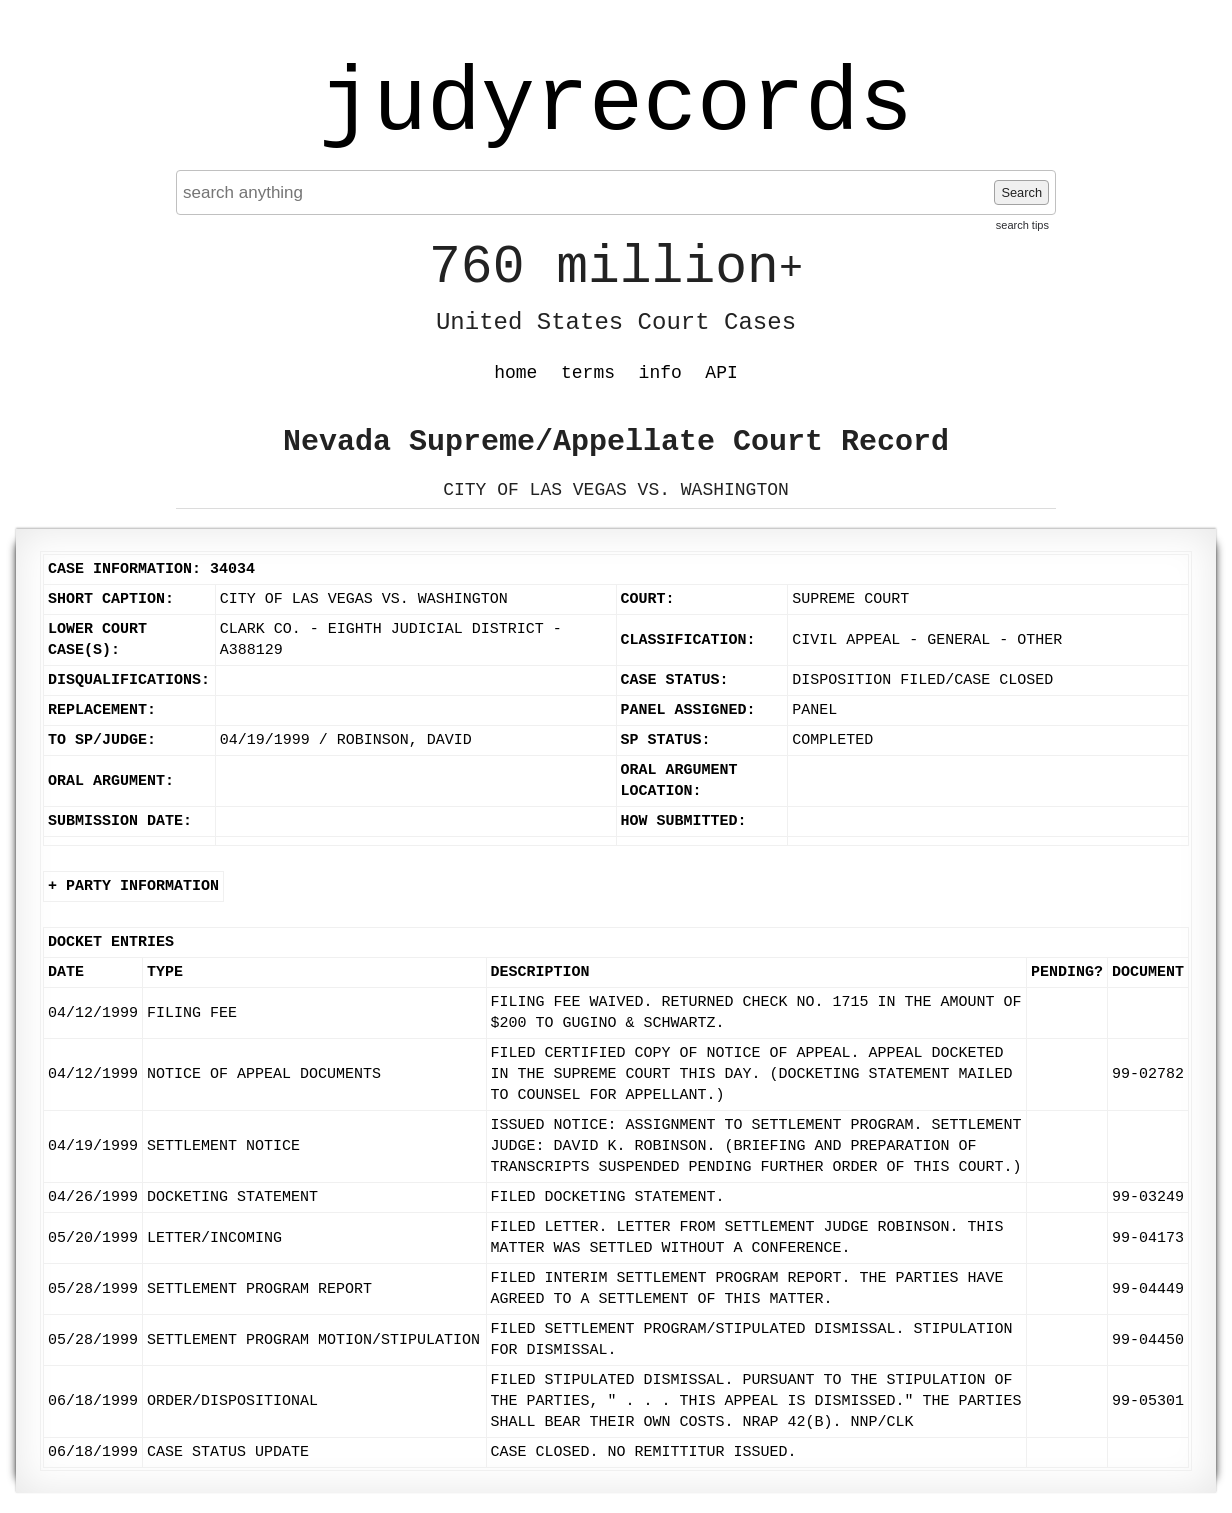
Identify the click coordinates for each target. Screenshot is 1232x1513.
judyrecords (616, 105)
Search (1021, 192)
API (721, 373)
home (515, 373)
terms (588, 373)
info (660, 373)
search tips (1022, 225)
